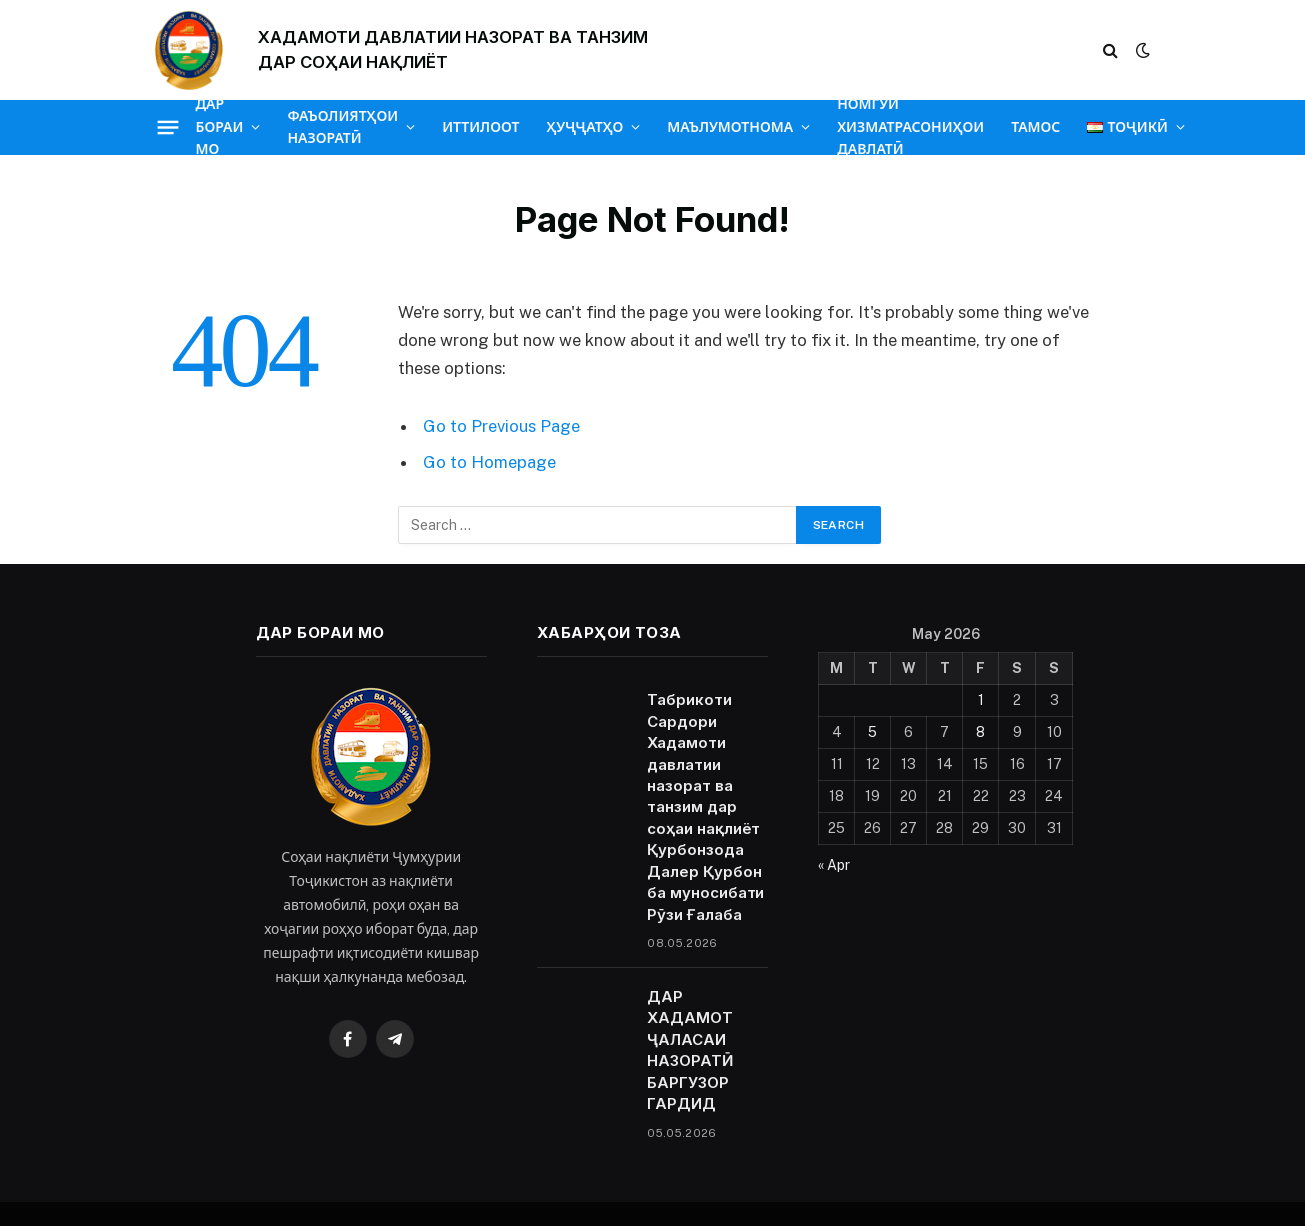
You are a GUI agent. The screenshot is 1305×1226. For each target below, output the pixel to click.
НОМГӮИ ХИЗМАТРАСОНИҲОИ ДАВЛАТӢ (910, 127)
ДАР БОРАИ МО (220, 127)
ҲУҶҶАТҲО (584, 127)
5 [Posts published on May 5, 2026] (872, 732)
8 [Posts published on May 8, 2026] (980, 732)
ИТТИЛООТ (480, 127)
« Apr (834, 865)
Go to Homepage (489, 462)
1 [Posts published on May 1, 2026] (981, 700)
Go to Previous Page (501, 426)
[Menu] (167, 127)
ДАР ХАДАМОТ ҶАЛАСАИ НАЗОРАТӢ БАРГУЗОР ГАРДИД (689, 1050)
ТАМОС (1035, 127)
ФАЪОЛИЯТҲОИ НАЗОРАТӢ (342, 127)
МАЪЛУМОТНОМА (730, 127)
